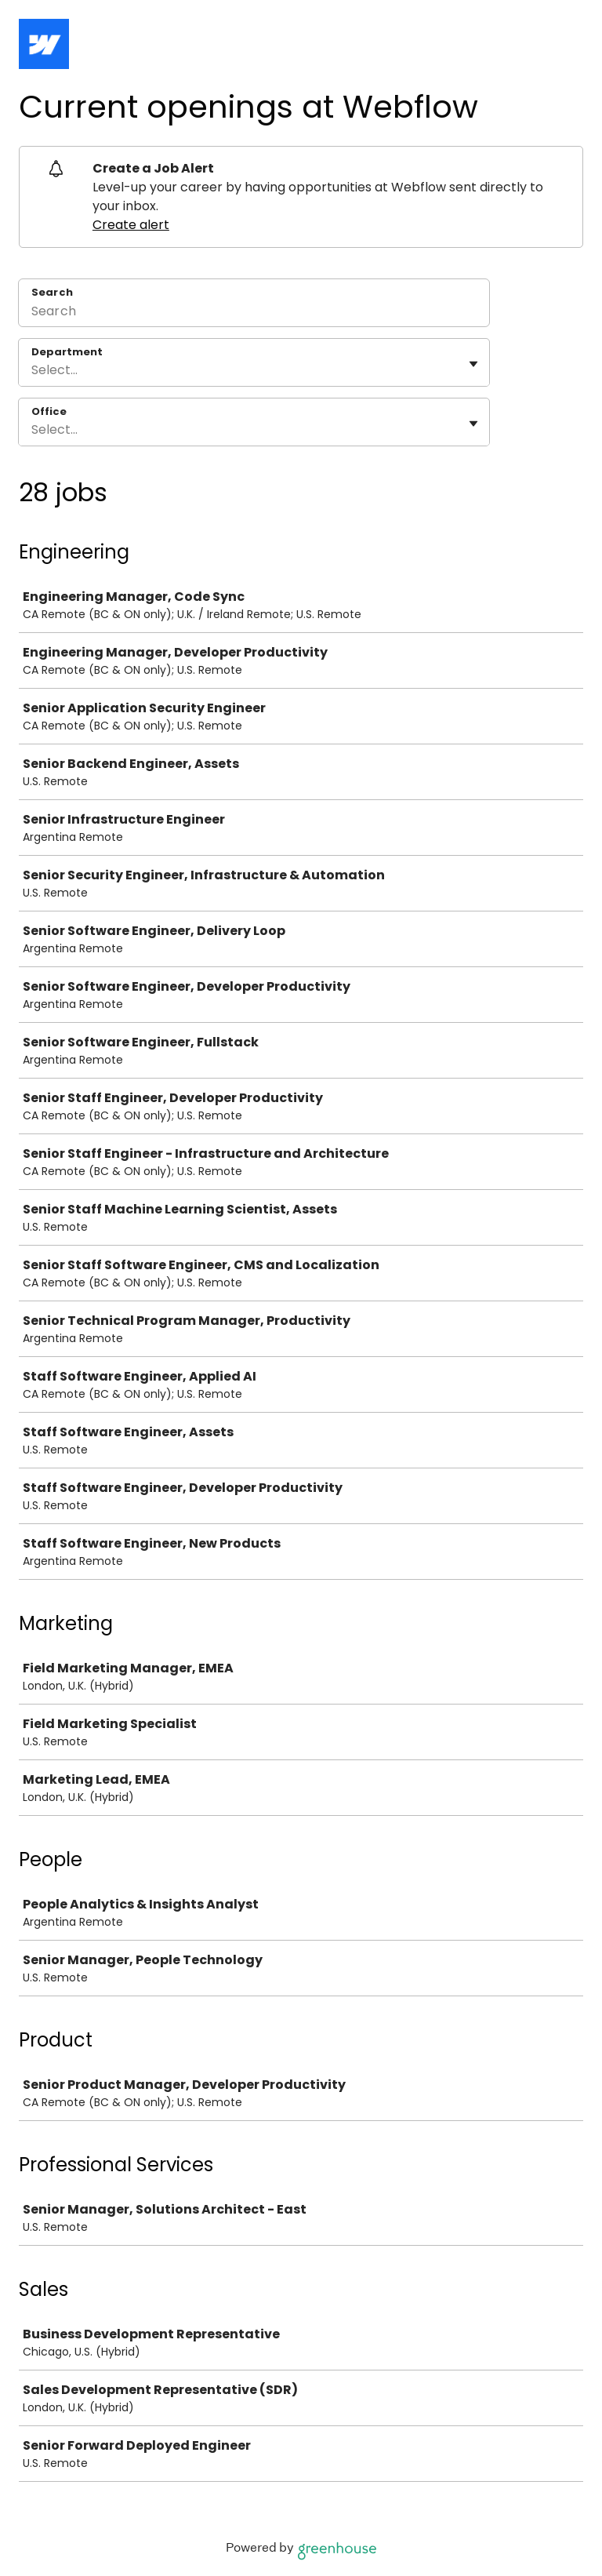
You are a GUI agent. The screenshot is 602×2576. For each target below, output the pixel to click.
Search (52, 292)
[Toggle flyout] (473, 364)
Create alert (130, 225)
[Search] (254, 313)
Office (49, 412)
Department (67, 352)
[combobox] (32, 370)
